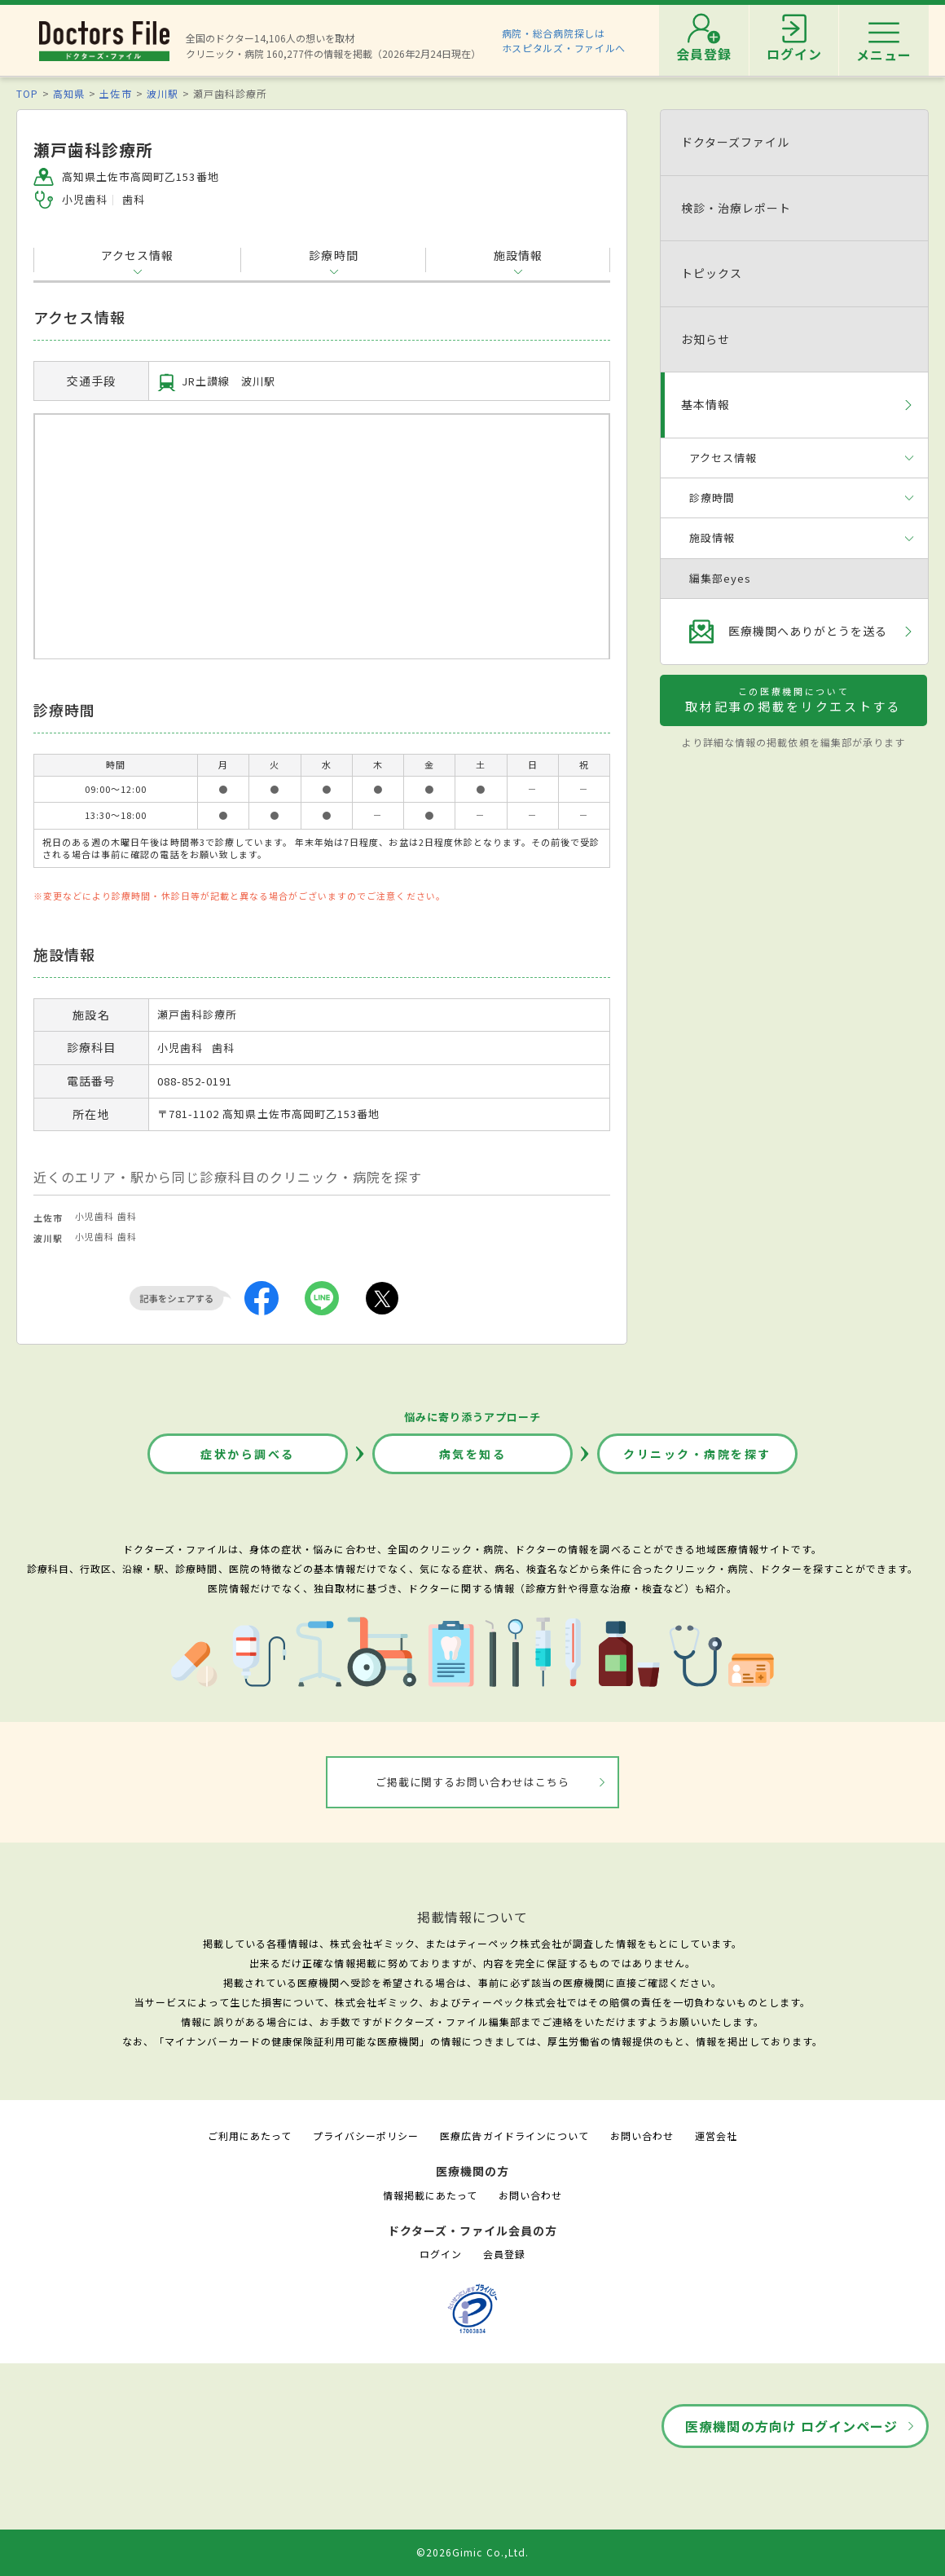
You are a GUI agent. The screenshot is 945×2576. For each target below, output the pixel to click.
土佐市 (115, 93)
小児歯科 (94, 1215)
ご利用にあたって (250, 2135)
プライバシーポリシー (366, 2135)
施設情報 (518, 255)
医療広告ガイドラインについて (514, 2135)
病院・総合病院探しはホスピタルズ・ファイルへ (564, 40)
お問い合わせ (642, 2135)
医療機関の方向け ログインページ (791, 2426)
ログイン (441, 2254)
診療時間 (333, 255)
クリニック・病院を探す (697, 1454)
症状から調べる (247, 1454)
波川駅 (162, 93)
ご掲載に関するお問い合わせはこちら (473, 1782)
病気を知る (473, 1454)
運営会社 (716, 2135)
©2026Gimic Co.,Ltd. (472, 2552)
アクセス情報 (137, 255)
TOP (27, 93)
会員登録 (504, 2254)
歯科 (127, 1215)
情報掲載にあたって (430, 2195)
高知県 (69, 93)
